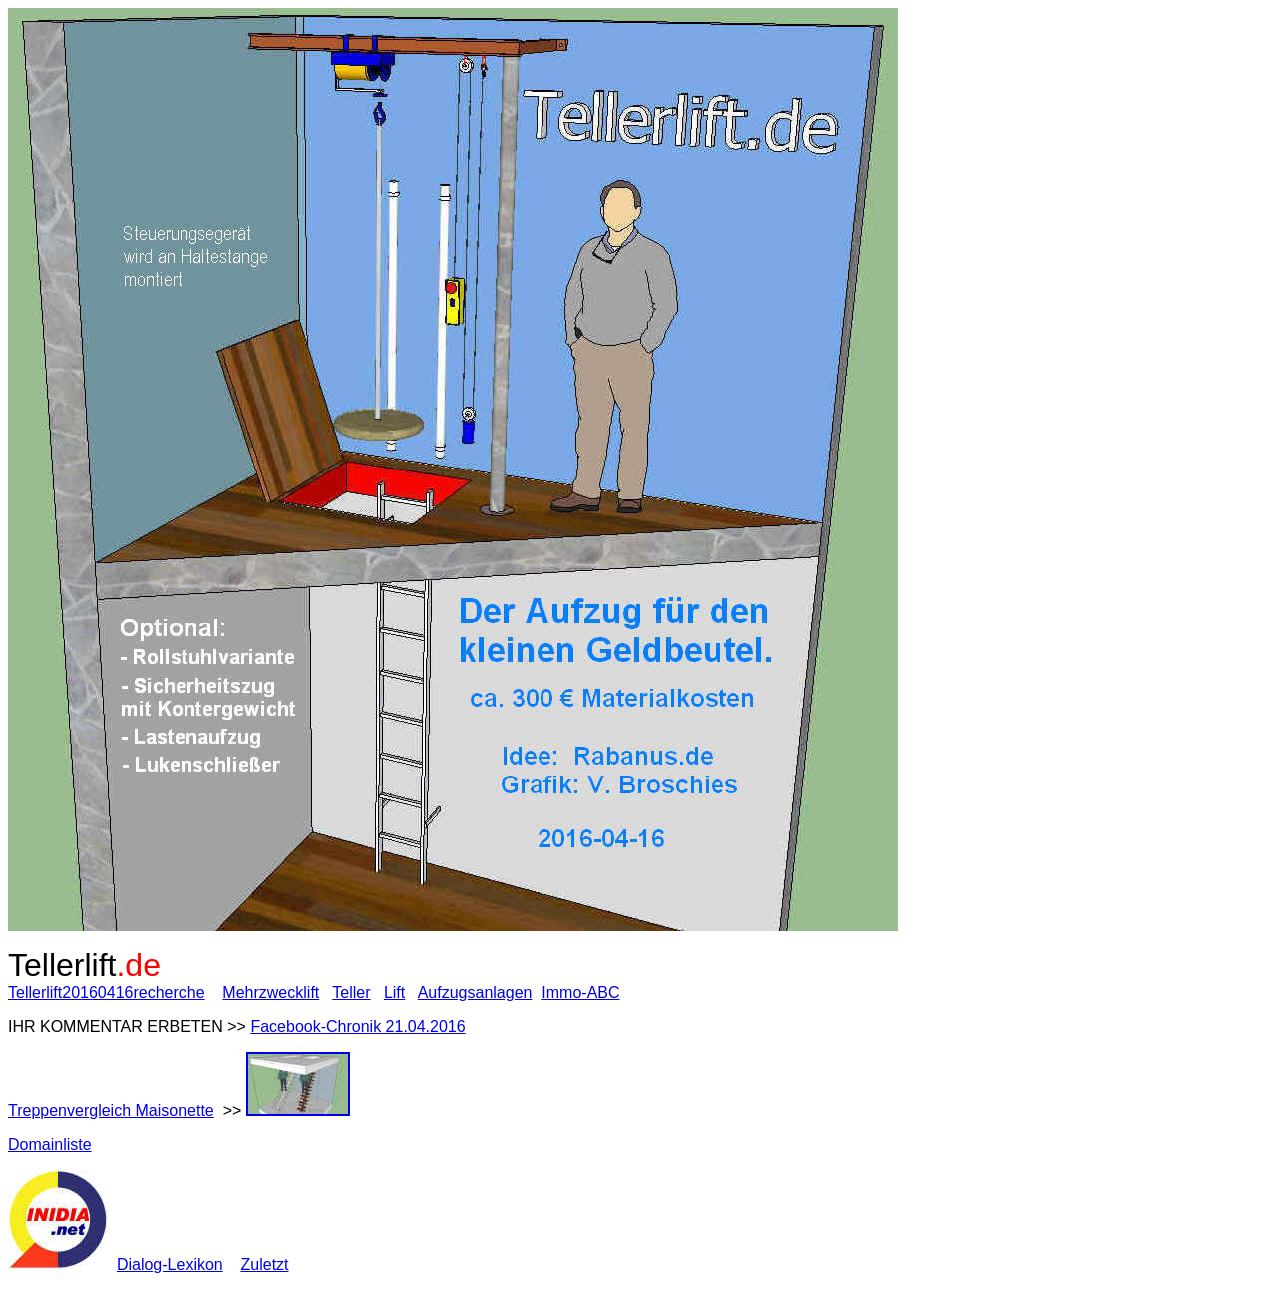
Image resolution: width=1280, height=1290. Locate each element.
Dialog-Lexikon (170, 1264)
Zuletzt (265, 1264)
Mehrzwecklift (270, 992)
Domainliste (50, 1144)
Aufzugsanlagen (475, 992)
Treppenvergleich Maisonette (111, 1110)
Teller (351, 992)
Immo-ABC (580, 992)
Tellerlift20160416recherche (106, 992)
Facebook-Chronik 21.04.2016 (357, 1026)
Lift (394, 992)
